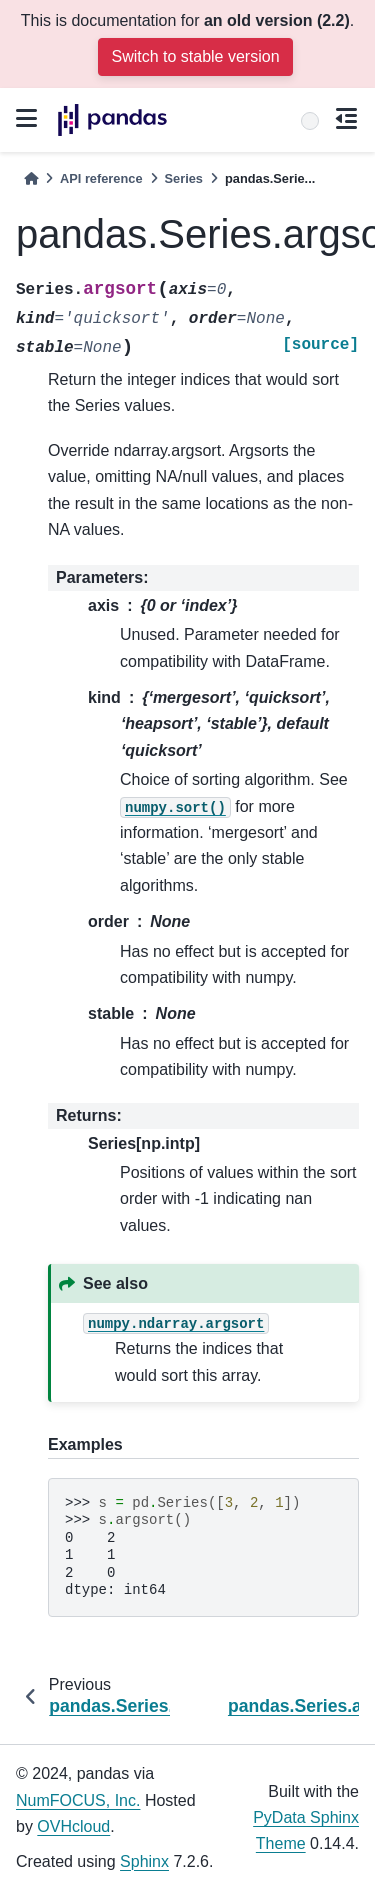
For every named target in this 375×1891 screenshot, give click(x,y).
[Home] (31, 178)
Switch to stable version (195, 56)
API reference (101, 178)
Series (184, 178)
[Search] (310, 121)
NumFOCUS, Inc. (78, 1800)
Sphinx (144, 1861)
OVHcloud (73, 1826)
